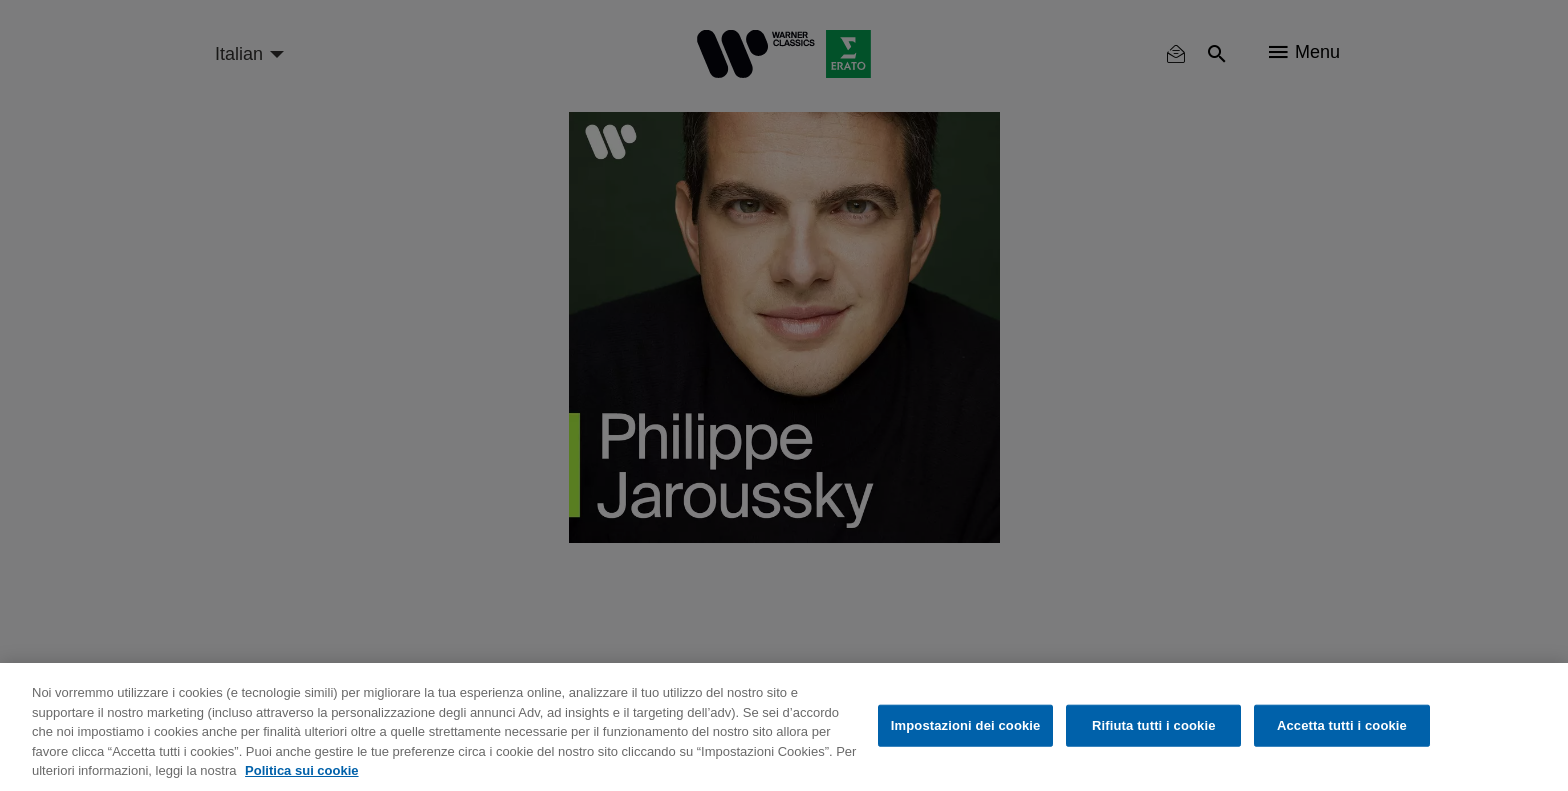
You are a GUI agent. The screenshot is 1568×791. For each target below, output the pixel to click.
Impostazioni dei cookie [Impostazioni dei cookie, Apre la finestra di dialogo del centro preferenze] (966, 725)
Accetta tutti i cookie (1342, 725)
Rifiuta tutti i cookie (1153, 725)
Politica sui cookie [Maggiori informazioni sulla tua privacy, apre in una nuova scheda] (301, 770)
